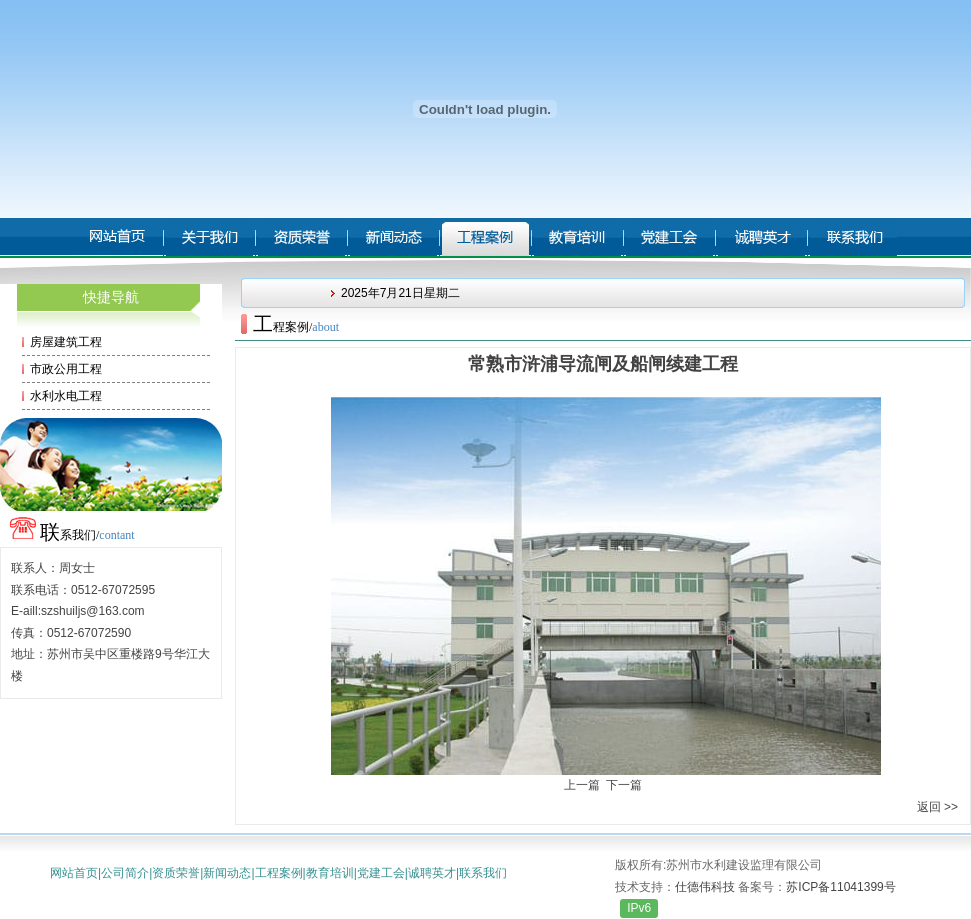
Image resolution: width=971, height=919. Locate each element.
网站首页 (74, 873)
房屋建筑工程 (66, 342)
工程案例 (279, 873)
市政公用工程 (66, 369)
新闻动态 (227, 873)
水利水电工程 (66, 396)
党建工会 (381, 873)
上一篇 (582, 785)
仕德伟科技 (705, 887)
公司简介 (125, 873)
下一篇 (624, 785)
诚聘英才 (432, 873)
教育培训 (330, 873)
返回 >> (937, 807)
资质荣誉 (176, 873)
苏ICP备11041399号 (840, 887)
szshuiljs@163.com (93, 611)
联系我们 (483, 873)
